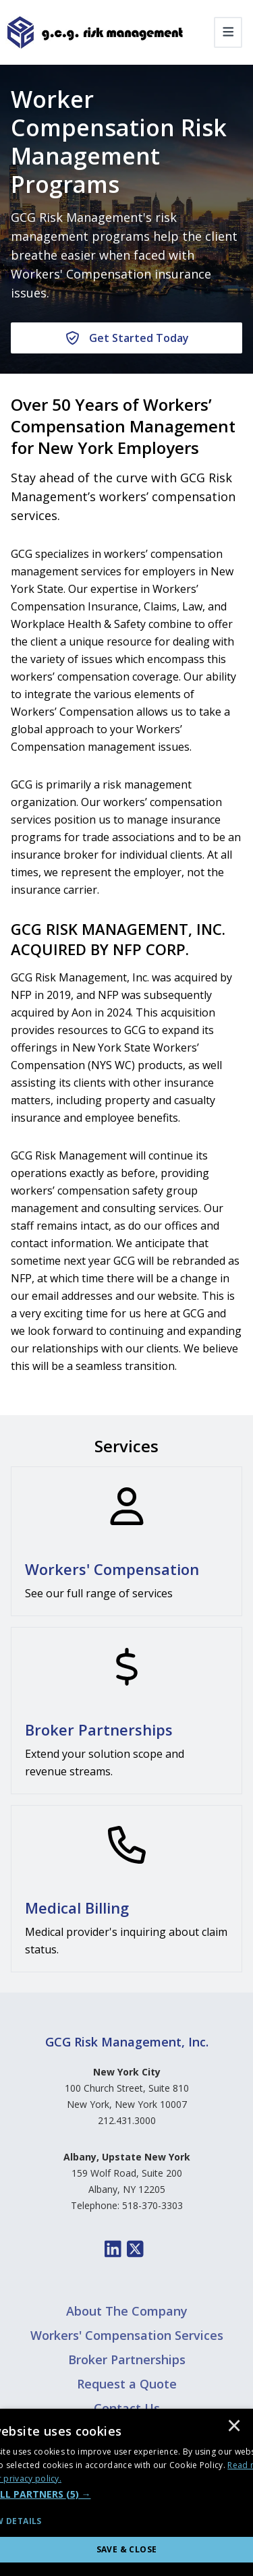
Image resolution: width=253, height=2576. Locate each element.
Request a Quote (127, 2384)
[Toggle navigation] (228, 32)
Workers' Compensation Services (126, 2335)
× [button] (234, 2427)
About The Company (127, 2311)
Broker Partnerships (127, 2359)
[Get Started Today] (126, 337)
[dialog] (126, 2492)
